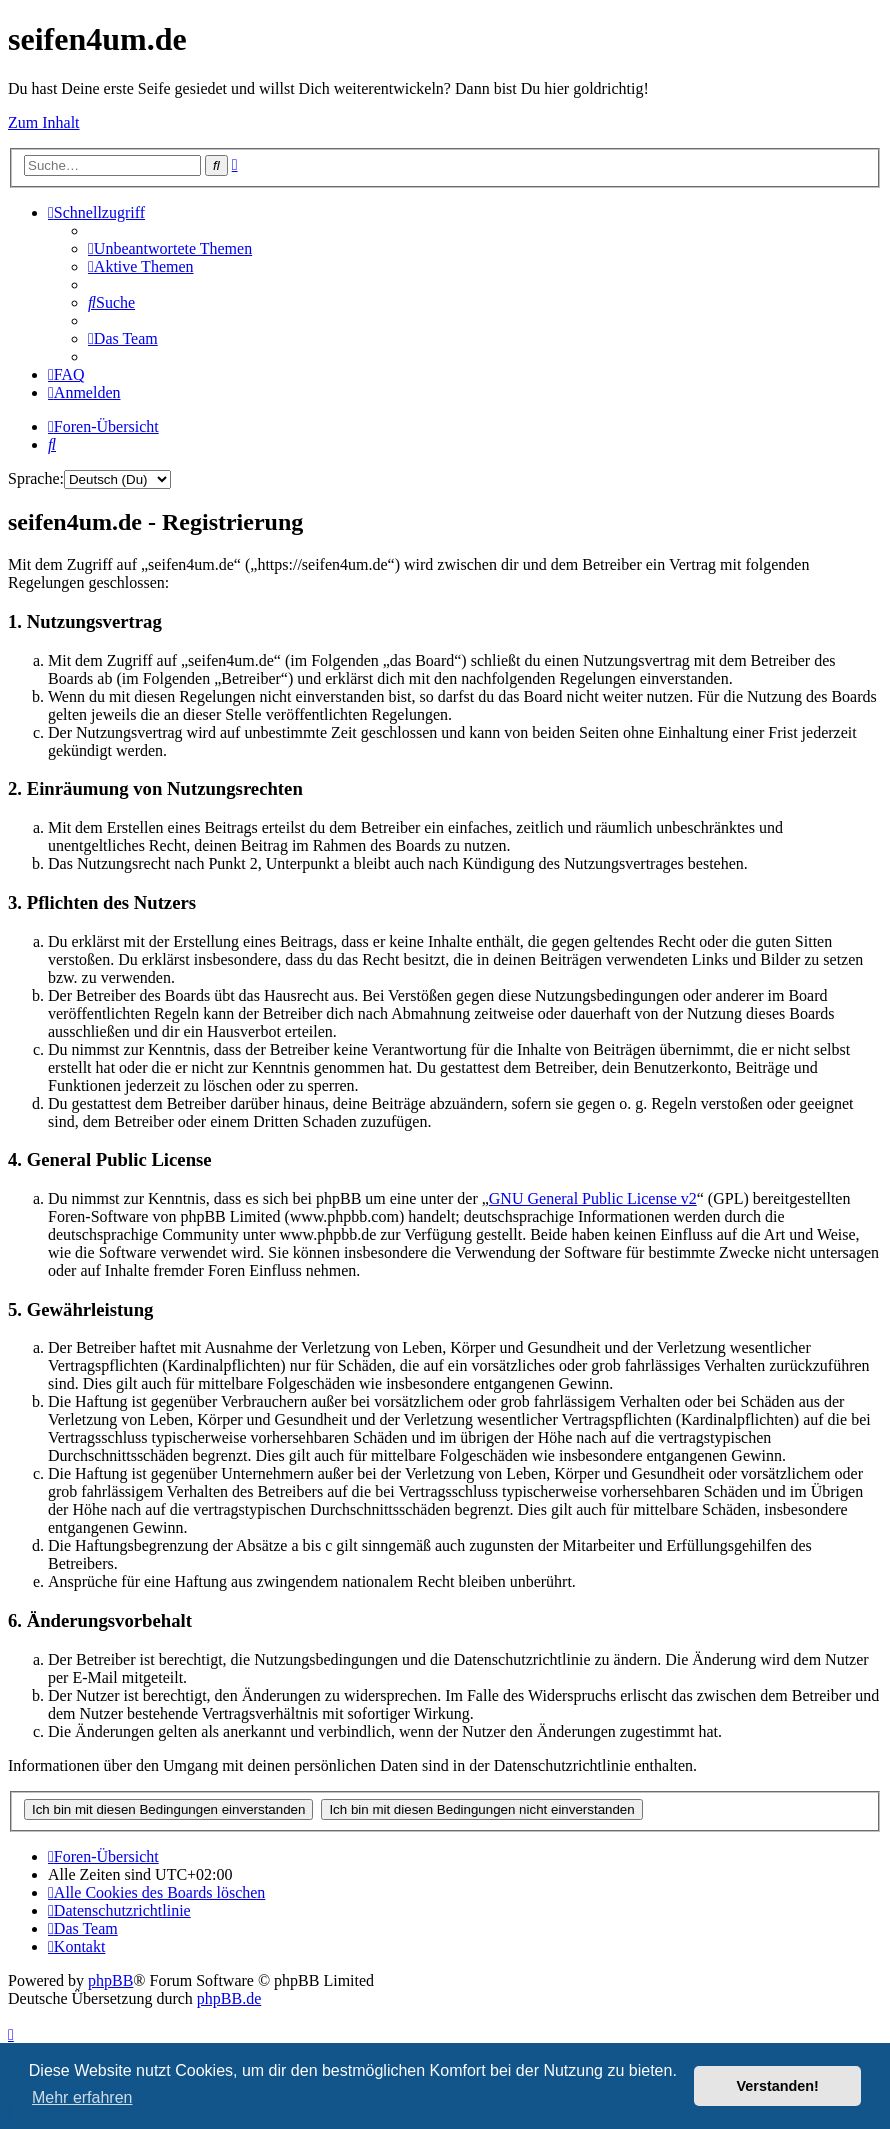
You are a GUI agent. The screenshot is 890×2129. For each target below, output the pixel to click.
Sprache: (36, 478)
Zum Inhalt (44, 122)
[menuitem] (170, 248)
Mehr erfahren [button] (82, 2097)
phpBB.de (229, 1998)
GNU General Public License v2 (593, 1198)
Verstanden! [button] (778, 2086)
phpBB (110, 1980)
